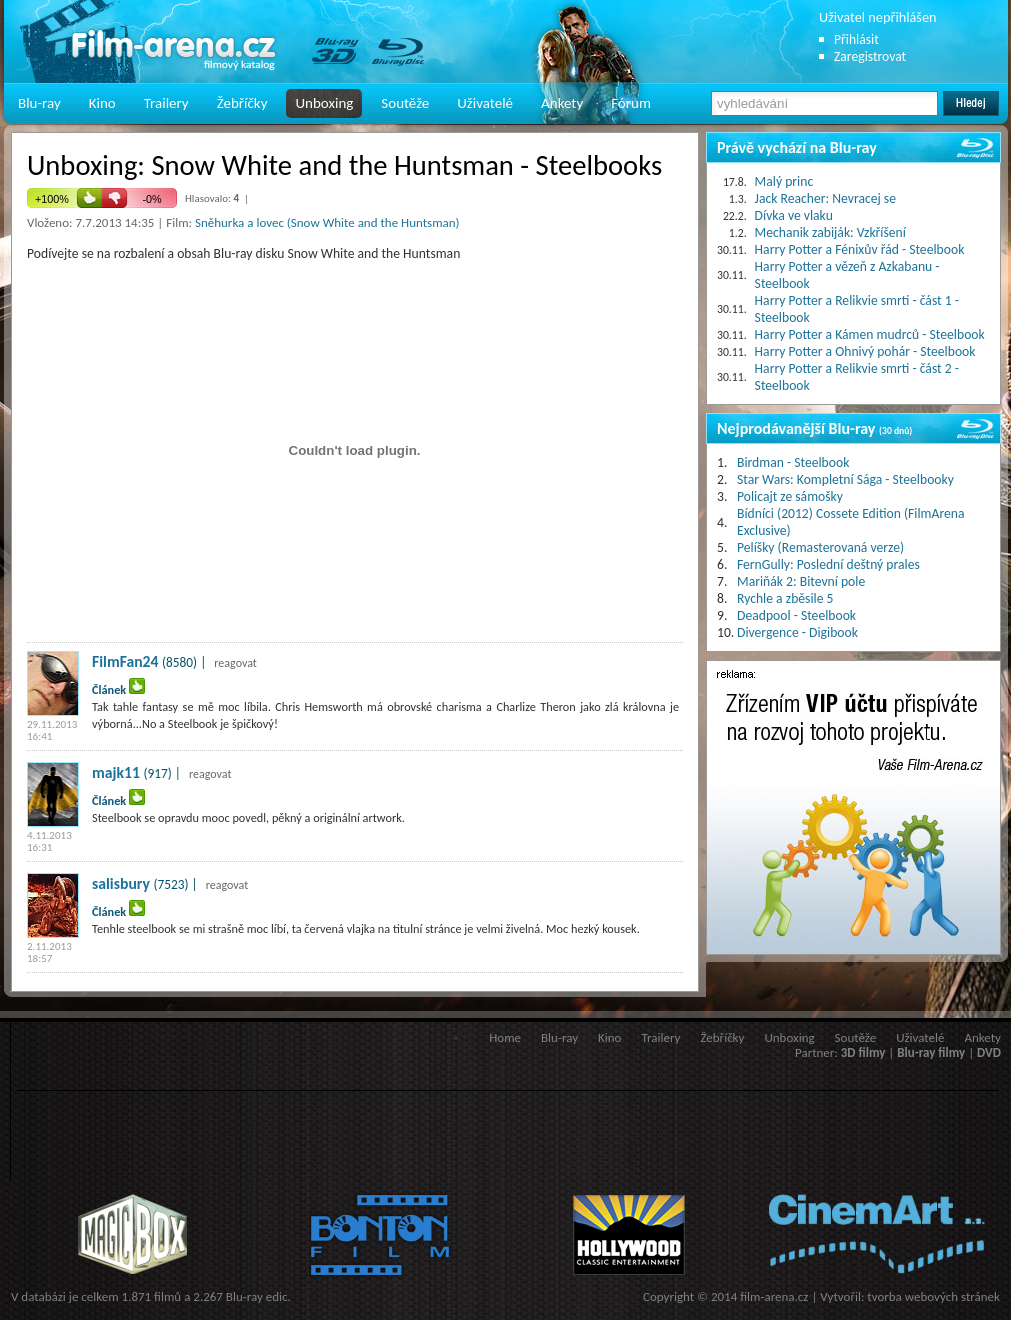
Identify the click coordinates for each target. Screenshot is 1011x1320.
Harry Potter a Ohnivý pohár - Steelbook (865, 351)
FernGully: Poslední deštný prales (828, 564)
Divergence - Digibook (797, 632)
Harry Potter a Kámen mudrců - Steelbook (870, 334)
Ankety (562, 103)
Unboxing (324, 103)
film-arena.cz (774, 1296)
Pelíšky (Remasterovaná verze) (820, 547)
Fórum (631, 103)
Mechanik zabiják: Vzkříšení (830, 232)
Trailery (166, 103)
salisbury (121, 883)
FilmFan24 (125, 661)
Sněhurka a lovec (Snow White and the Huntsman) (327, 222)
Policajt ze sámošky (790, 496)
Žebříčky (242, 103)
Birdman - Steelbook (793, 462)
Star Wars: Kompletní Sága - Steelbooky (845, 479)
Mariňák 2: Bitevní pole (801, 581)
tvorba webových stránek (933, 1296)
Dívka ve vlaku (794, 215)
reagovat (235, 663)
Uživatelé (485, 103)
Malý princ (784, 181)
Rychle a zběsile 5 (785, 598)
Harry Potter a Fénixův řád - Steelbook (860, 249)
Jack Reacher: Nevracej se (825, 198)
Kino (102, 103)
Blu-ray (39, 103)
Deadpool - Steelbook (796, 615)
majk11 (116, 772)
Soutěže (405, 103)
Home (505, 1037)
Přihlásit (856, 39)
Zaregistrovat (870, 56)
